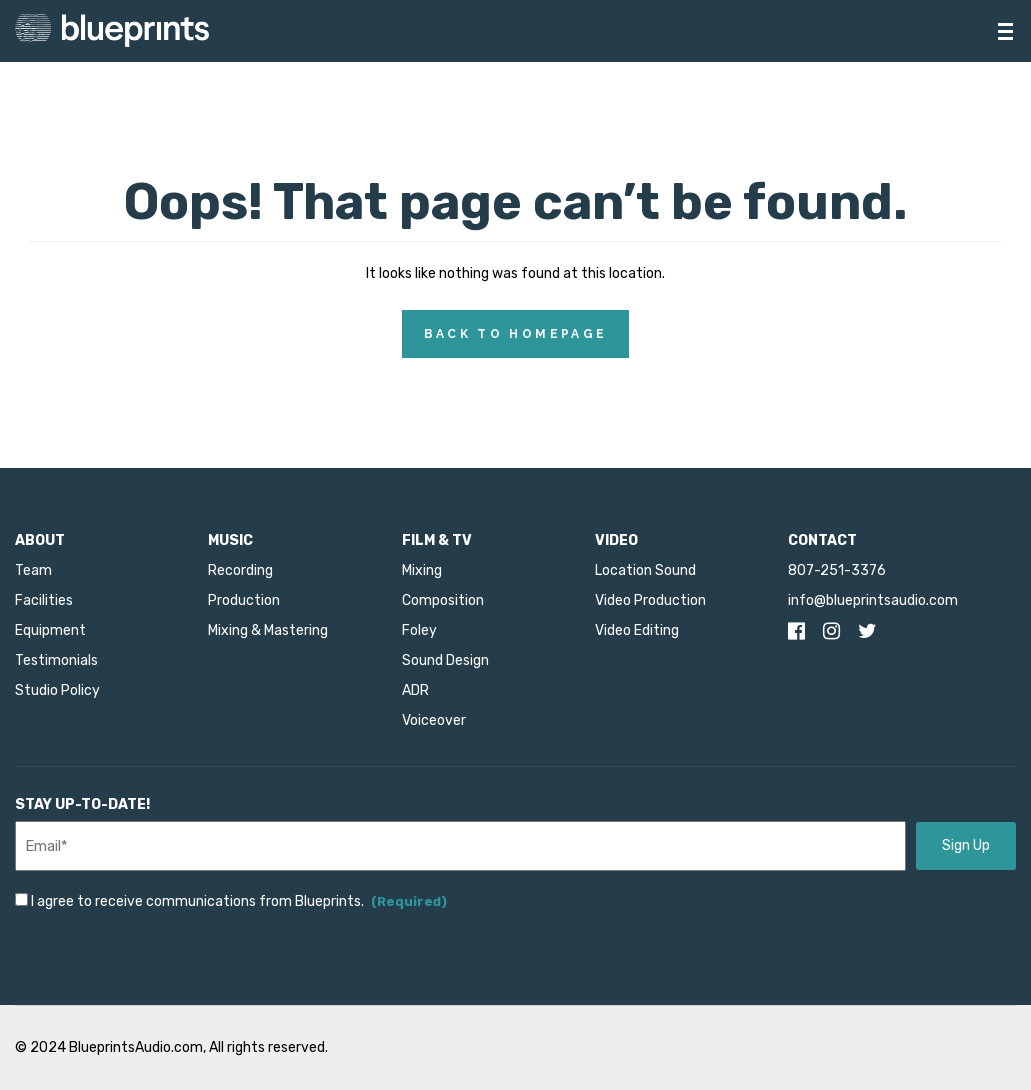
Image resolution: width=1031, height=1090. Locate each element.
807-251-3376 (837, 570)
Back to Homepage (516, 334)
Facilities (44, 600)
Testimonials (56, 660)
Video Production (650, 600)
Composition (443, 600)
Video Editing (637, 630)
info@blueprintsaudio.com (873, 600)
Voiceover (434, 720)
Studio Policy (57, 690)
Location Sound (645, 570)
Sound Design (445, 660)
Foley (419, 630)
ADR (415, 690)
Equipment (50, 630)
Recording (240, 570)
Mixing (422, 570)
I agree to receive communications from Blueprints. (239, 901)
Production (244, 600)
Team (33, 570)
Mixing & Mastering (268, 630)
